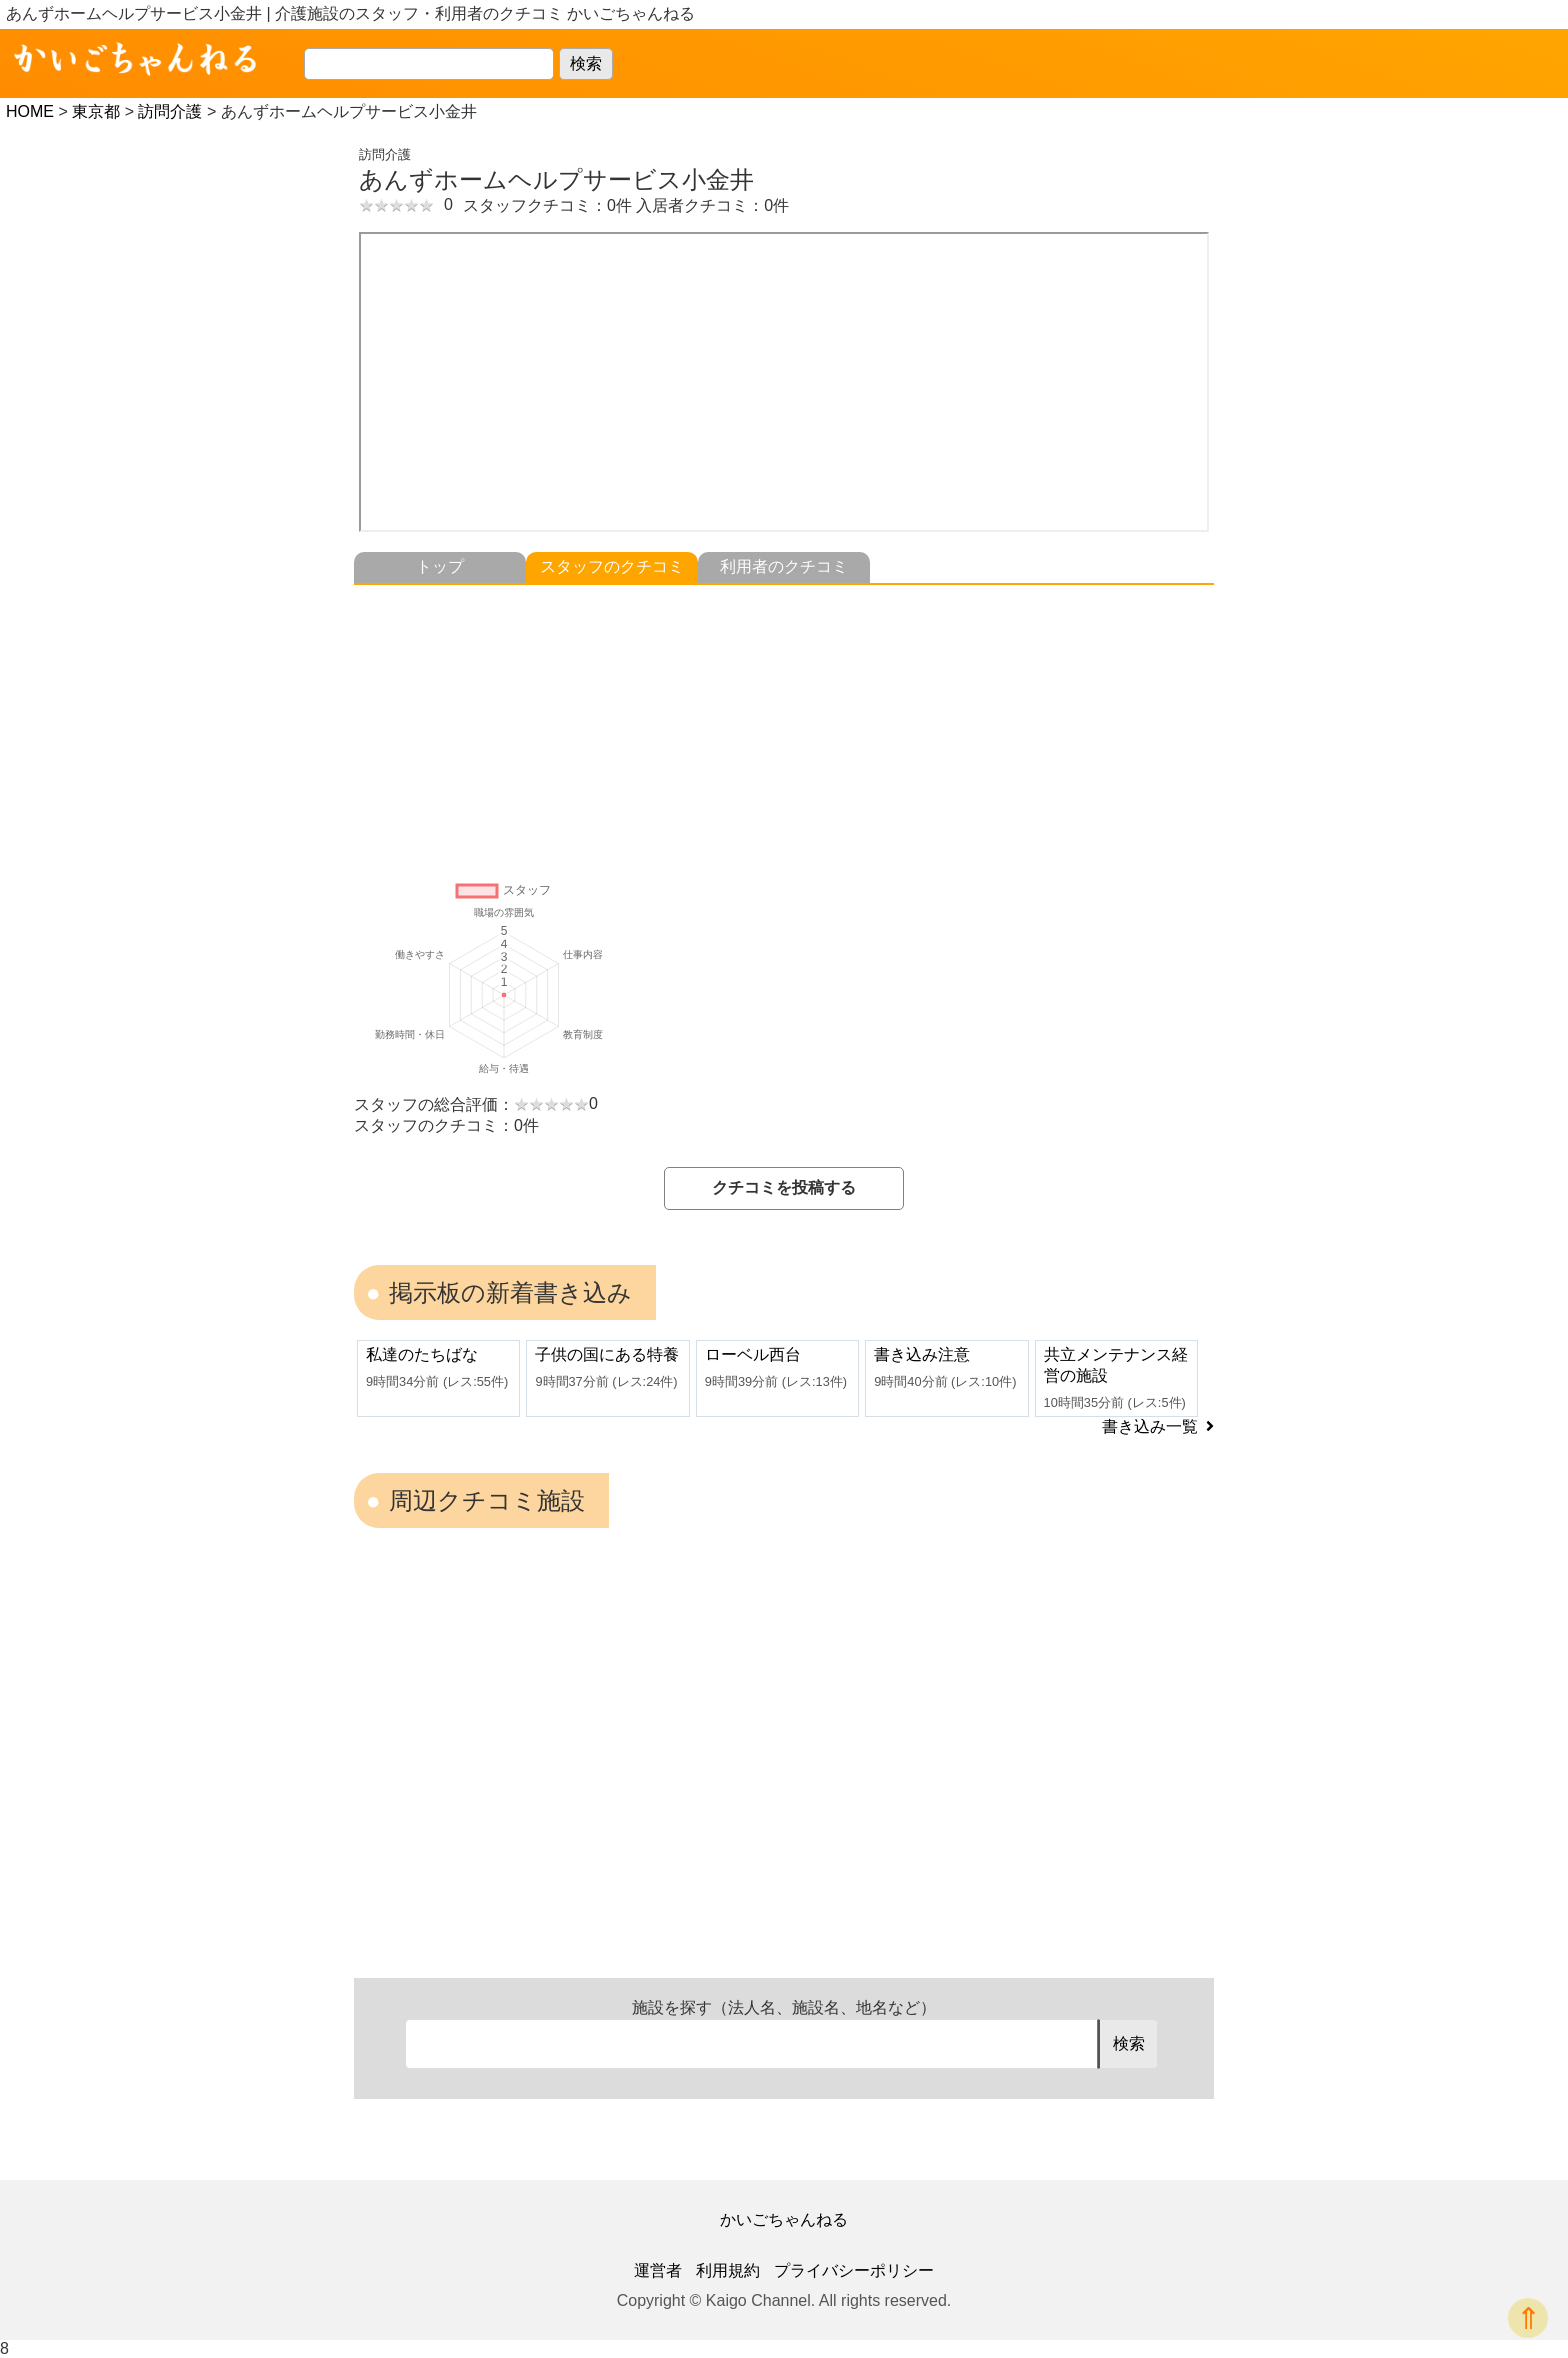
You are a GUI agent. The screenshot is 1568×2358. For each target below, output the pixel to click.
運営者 (658, 2270)
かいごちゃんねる (784, 2219)
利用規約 (728, 2270)
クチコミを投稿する (784, 1187)
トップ (440, 566)
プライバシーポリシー (854, 2270)
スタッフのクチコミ (612, 566)
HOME (30, 111)
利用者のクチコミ (784, 566)
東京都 (96, 111)
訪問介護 (170, 111)
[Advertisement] (784, 725)
